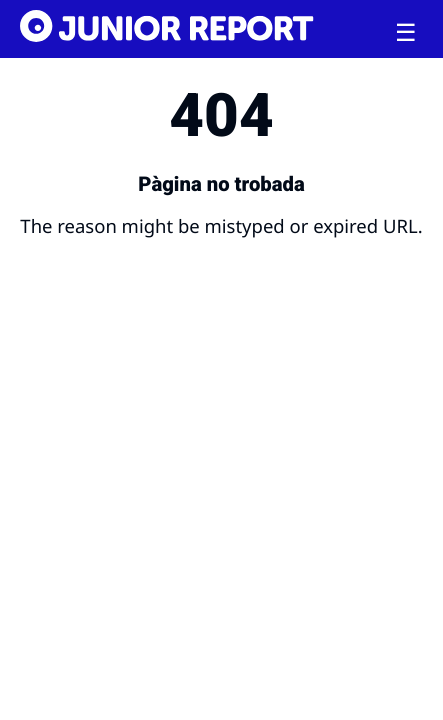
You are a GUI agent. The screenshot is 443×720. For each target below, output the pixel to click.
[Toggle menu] (406, 33)
